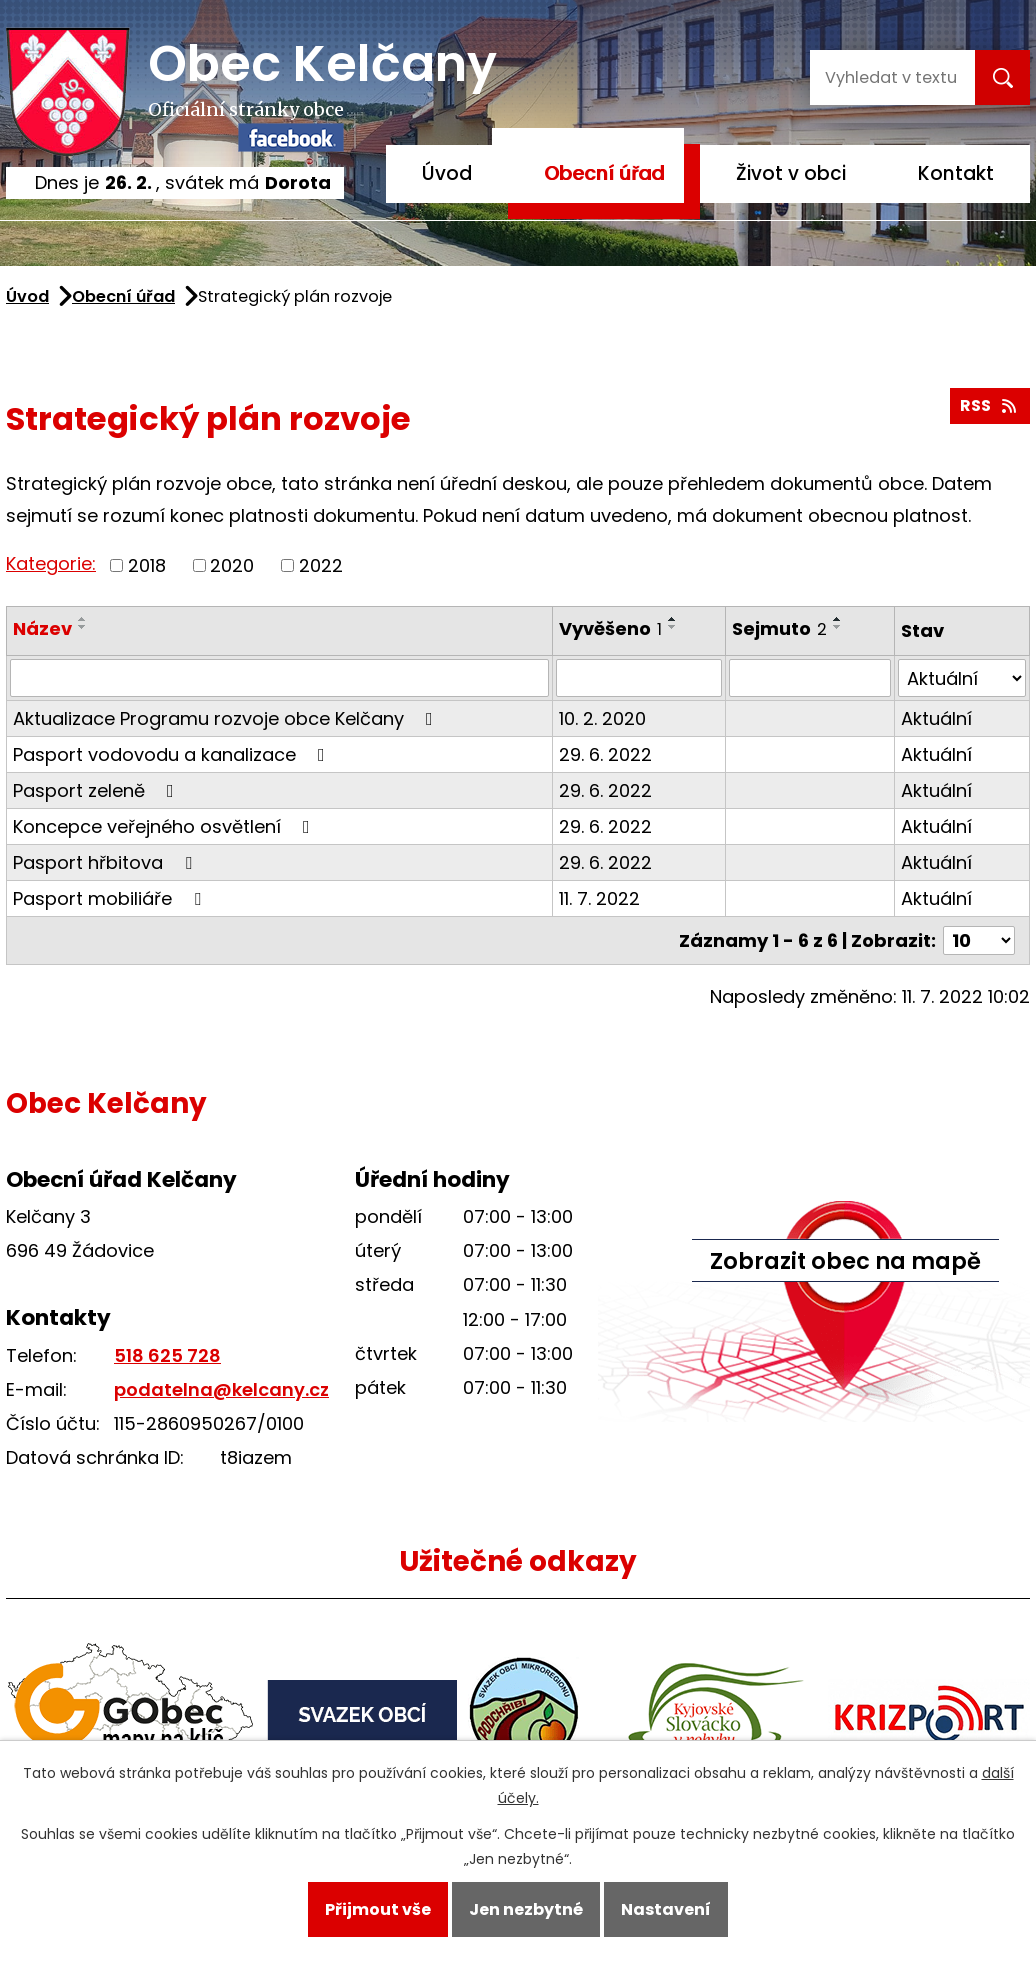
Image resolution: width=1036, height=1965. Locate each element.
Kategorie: (51, 563)
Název (42, 628)
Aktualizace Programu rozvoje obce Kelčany (227, 718)
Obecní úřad (604, 173)
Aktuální (936, 718)
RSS (989, 405)
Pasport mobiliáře (111, 898)
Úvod (447, 173)
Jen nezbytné (526, 1909)
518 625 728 (167, 1355)
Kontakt (956, 173)
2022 (321, 565)
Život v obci (791, 173)
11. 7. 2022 (599, 898)
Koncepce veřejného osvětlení (165, 826)
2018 (147, 565)
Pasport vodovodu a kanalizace (173, 754)
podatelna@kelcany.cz (221, 1389)
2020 (232, 565)
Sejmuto (779, 628)
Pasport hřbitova (106, 862)
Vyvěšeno (610, 628)
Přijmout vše (378, 1909)
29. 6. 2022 (605, 754)
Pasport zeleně (97, 790)
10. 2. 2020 (602, 718)
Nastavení (666, 1909)
